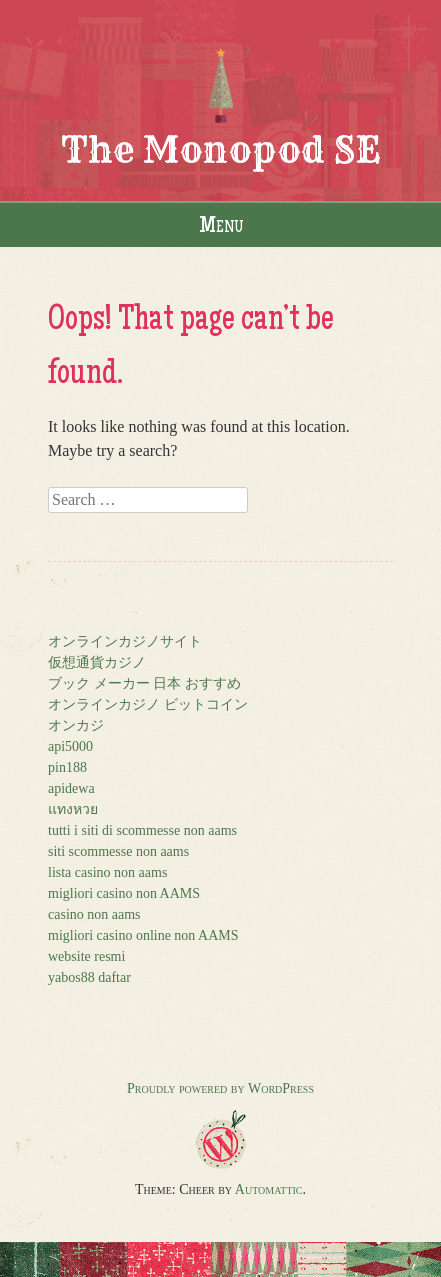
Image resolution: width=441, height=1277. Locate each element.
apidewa (71, 788)
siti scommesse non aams (118, 851)
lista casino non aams (107, 872)
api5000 (70, 746)
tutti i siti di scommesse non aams (142, 830)
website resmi (86, 956)
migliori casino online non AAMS (143, 935)
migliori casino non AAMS (124, 893)
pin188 (67, 767)
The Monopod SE (221, 149)
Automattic (269, 1189)
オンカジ (76, 725)
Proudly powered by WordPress (220, 1088)
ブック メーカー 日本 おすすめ (144, 683)
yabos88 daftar (89, 977)
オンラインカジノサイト (125, 641)
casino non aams (94, 914)
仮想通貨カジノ (97, 662)
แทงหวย (73, 809)
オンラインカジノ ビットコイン (148, 704)
